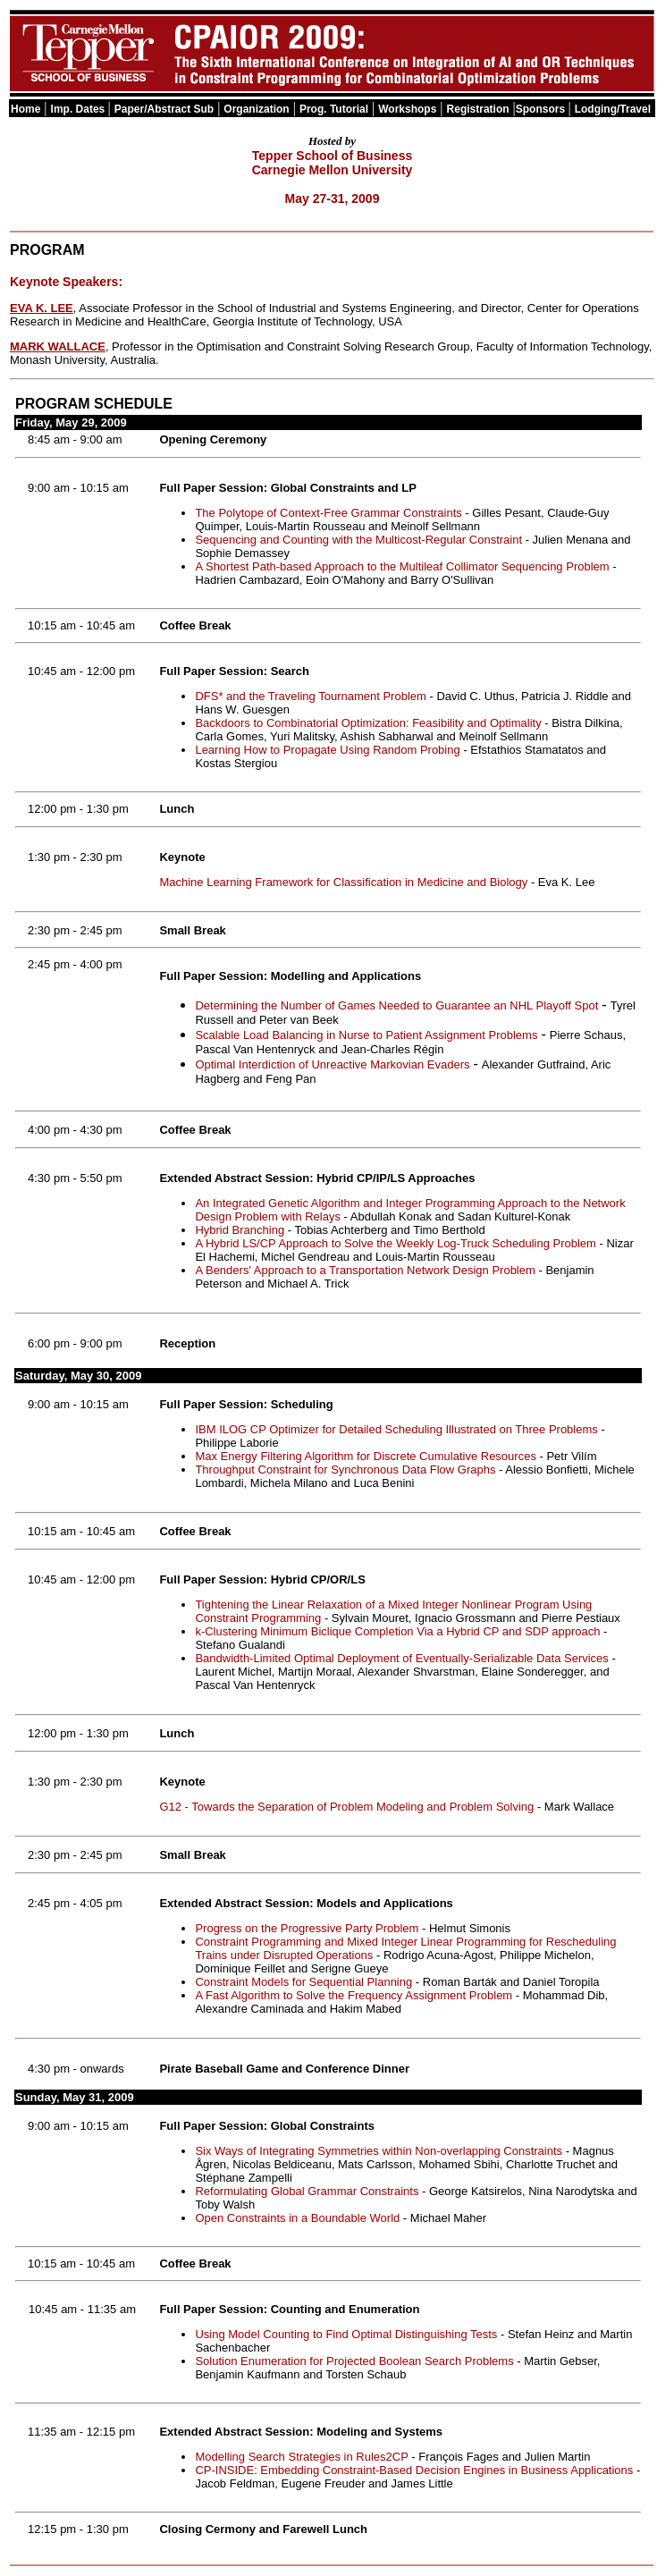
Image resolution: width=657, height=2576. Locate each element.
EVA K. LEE (41, 308)
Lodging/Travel (613, 109)
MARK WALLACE (57, 346)
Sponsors (542, 109)
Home (25, 109)
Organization (256, 109)
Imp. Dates (79, 109)
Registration (478, 109)
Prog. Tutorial (333, 109)
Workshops (407, 109)
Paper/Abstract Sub (164, 109)
